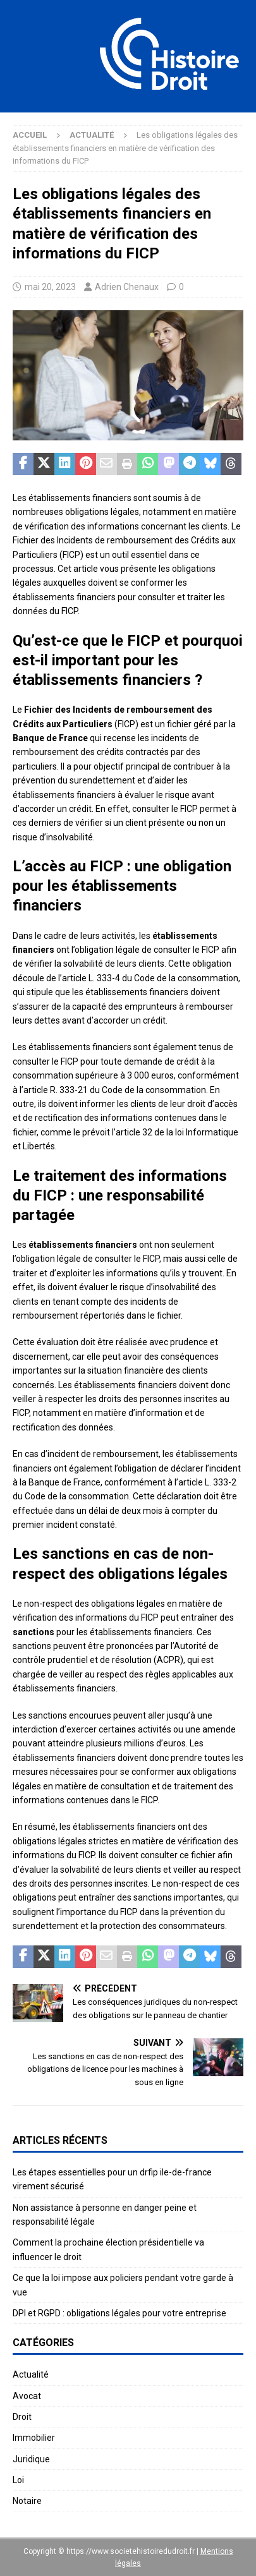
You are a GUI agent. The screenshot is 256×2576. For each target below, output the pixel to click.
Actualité (31, 2374)
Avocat (27, 2396)
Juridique (31, 2459)
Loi (18, 2480)
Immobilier (34, 2438)
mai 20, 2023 (50, 287)
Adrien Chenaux (127, 287)
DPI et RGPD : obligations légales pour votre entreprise (119, 2313)
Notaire (27, 2501)
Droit (22, 2417)
